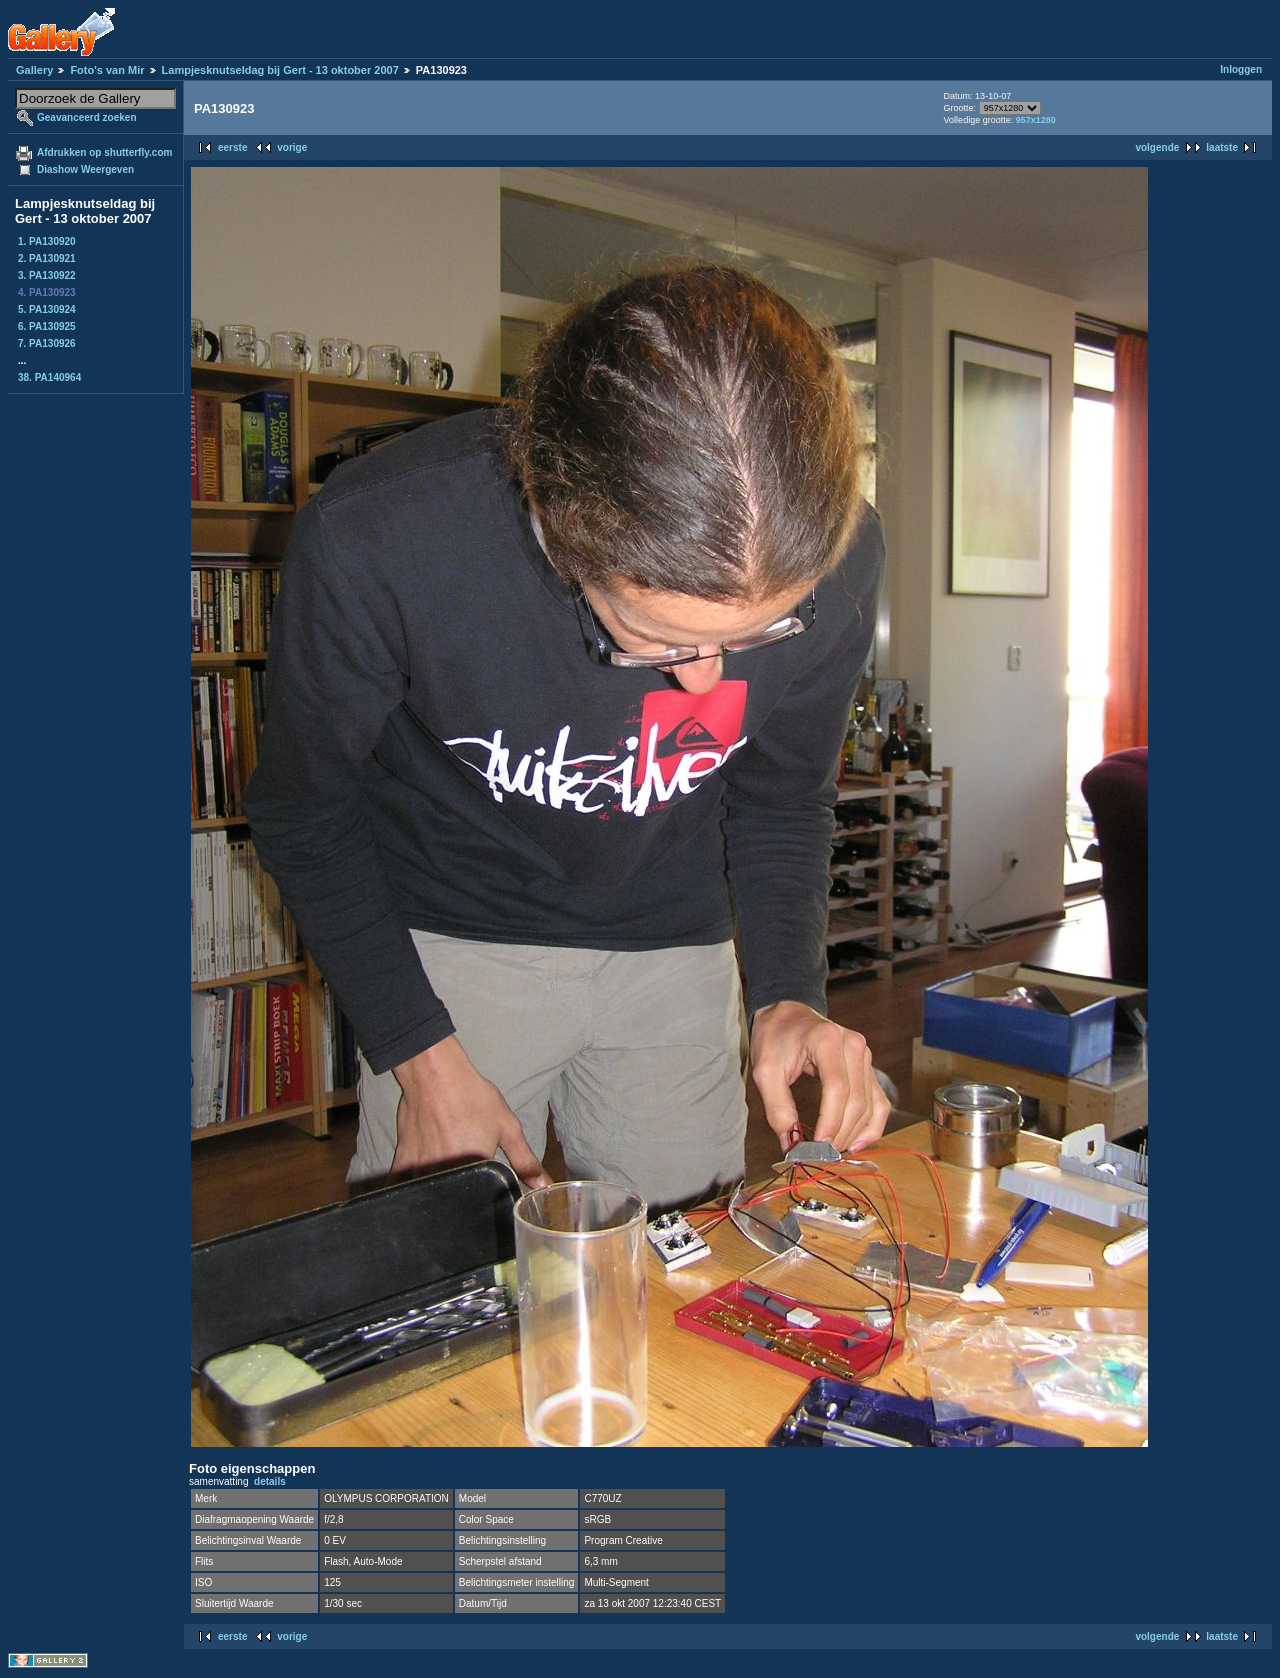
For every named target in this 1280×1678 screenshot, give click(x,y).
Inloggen (1241, 69)
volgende (1157, 147)
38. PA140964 (49, 377)
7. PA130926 (47, 343)
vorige (292, 147)
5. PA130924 (47, 309)
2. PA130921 (47, 258)
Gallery (34, 70)
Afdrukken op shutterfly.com (104, 152)
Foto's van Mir (107, 70)
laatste (1222, 147)
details (270, 1481)
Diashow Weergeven (85, 169)
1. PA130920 (47, 241)
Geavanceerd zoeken (87, 117)
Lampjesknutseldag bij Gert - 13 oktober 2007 (280, 70)
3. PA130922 (47, 275)
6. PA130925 (47, 326)
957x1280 (1036, 120)
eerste (232, 147)
